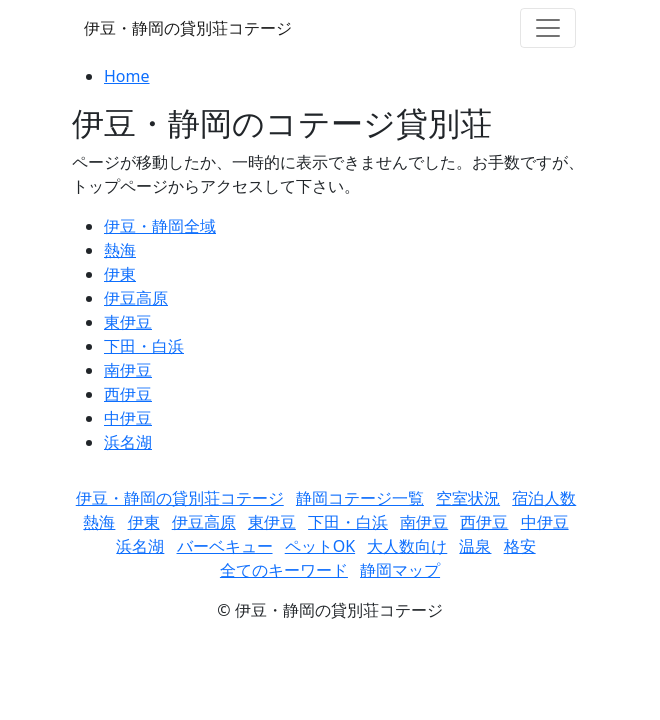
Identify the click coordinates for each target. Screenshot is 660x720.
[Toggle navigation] (548, 28)
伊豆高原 (136, 298)
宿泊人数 (544, 498)
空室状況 (468, 498)
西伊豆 (128, 394)
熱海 (120, 250)
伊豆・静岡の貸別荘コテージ (188, 28)
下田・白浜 (144, 346)
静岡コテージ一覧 (360, 498)
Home (127, 76)
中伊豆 (128, 418)
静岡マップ (400, 570)
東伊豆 (128, 322)
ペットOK (320, 546)
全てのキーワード (284, 570)
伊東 (120, 274)
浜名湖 (128, 442)
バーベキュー (225, 546)
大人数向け (407, 546)
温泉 (475, 546)
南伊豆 (128, 370)
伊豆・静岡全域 (160, 226)
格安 (520, 546)
